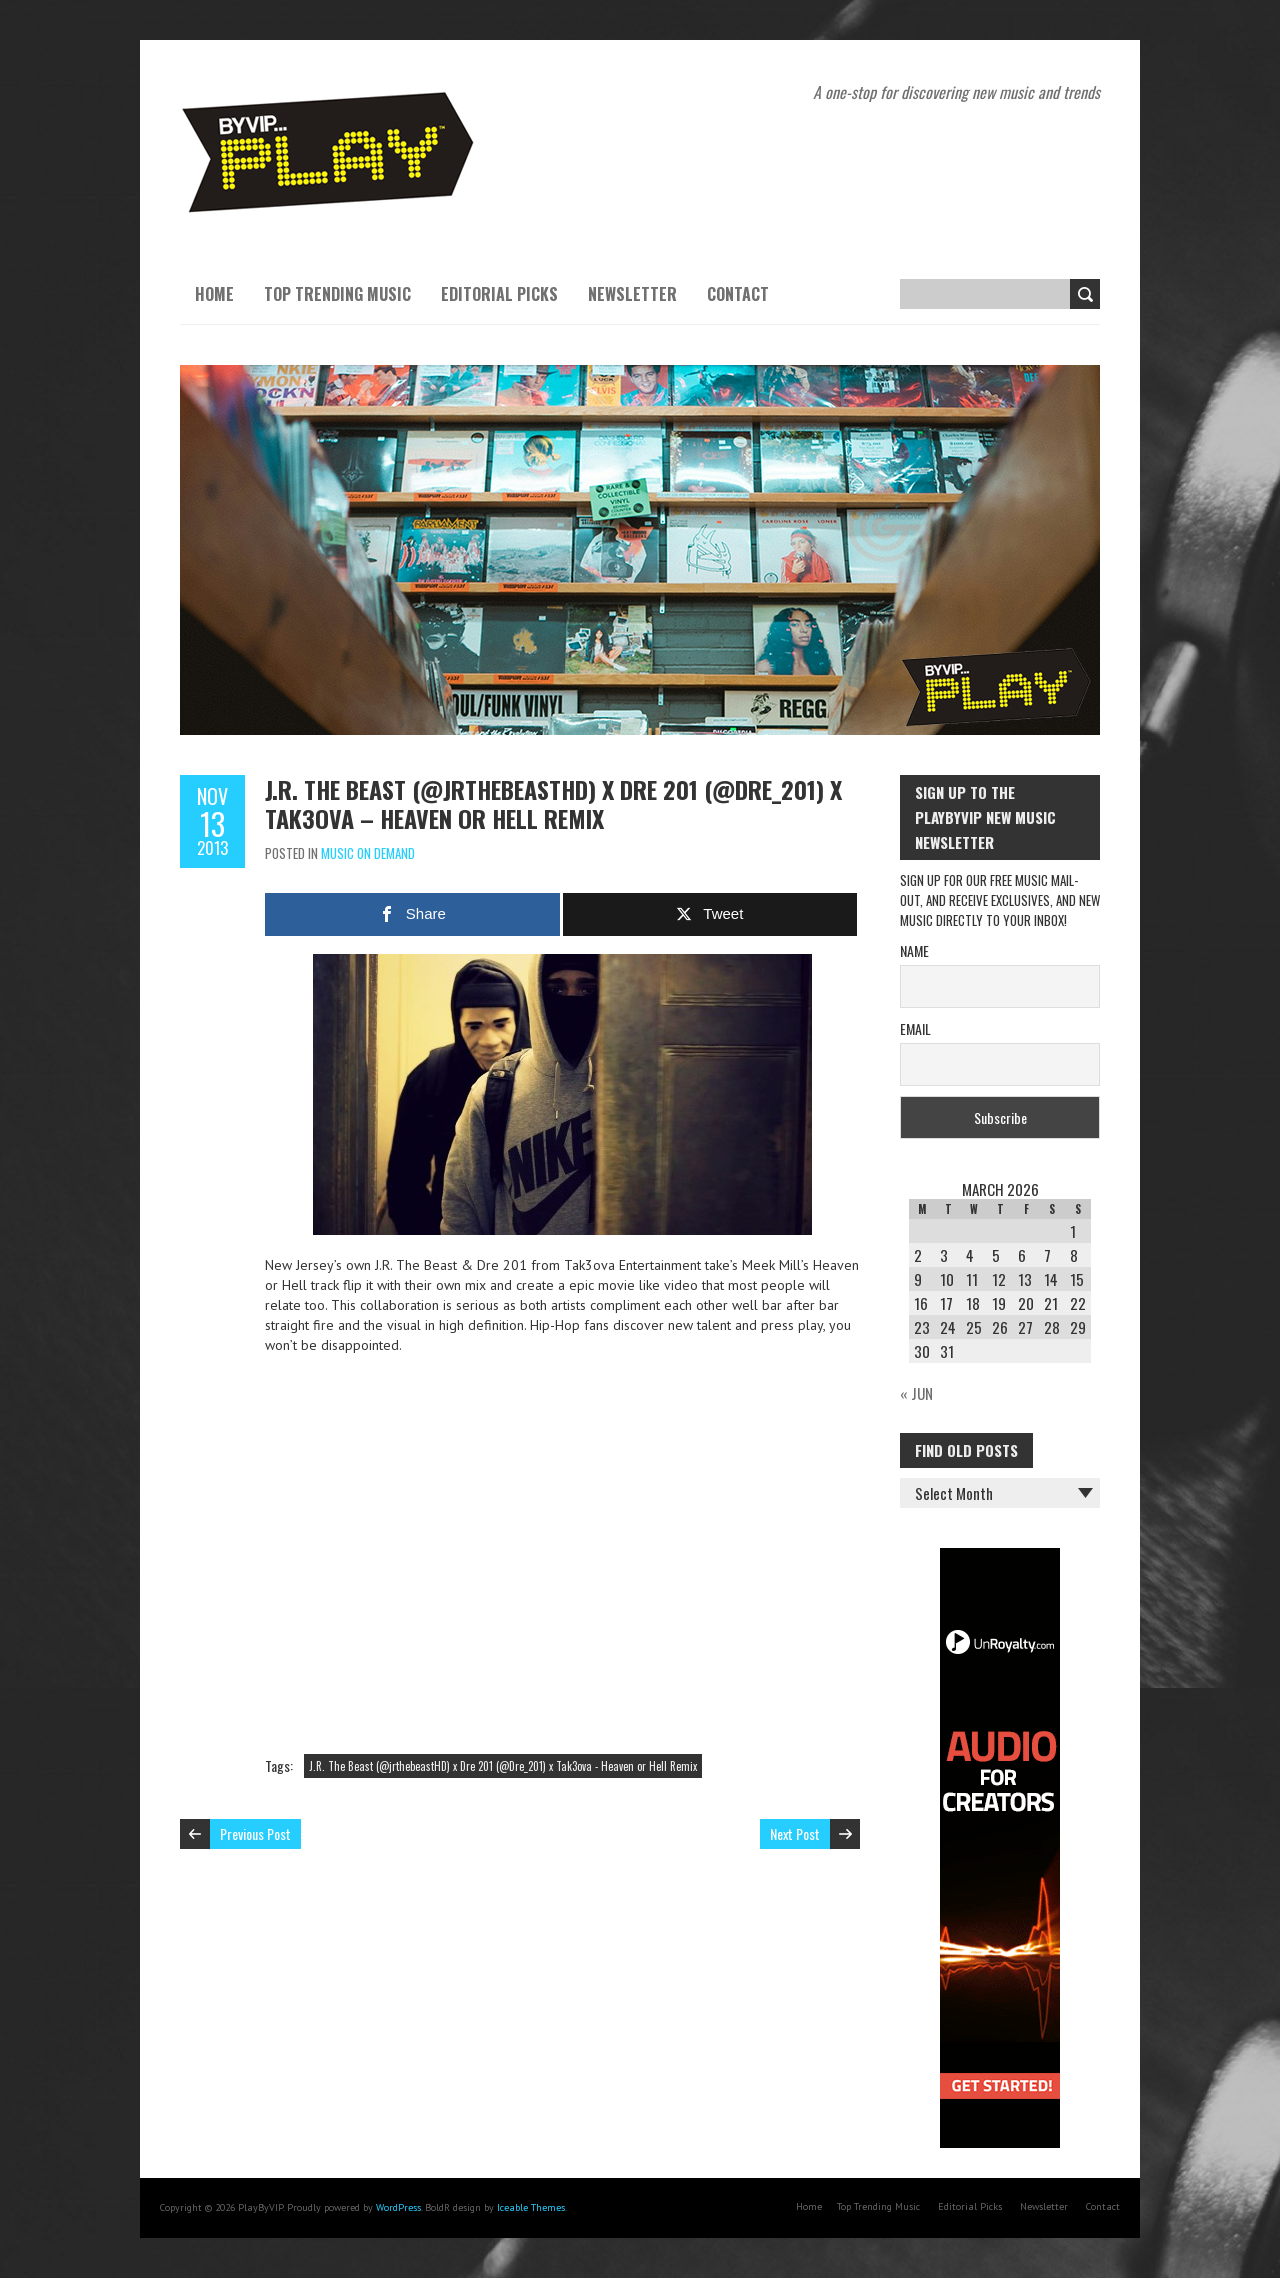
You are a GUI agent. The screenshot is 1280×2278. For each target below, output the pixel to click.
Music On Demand (368, 853)
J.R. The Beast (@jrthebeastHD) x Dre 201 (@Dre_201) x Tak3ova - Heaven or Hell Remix (503, 1766)
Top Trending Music (337, 294)
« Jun (916, 1393)
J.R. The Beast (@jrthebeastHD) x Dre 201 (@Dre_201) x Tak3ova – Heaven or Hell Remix (553, 803)
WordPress (398, 2207)
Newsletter (632, 294)
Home (214, 294)
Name (914, 950)
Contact (738, 294)
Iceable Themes (531, 2207)
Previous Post (255, 1833)
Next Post (795, 1833)
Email (915, 1028)
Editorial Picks (499, 294)
